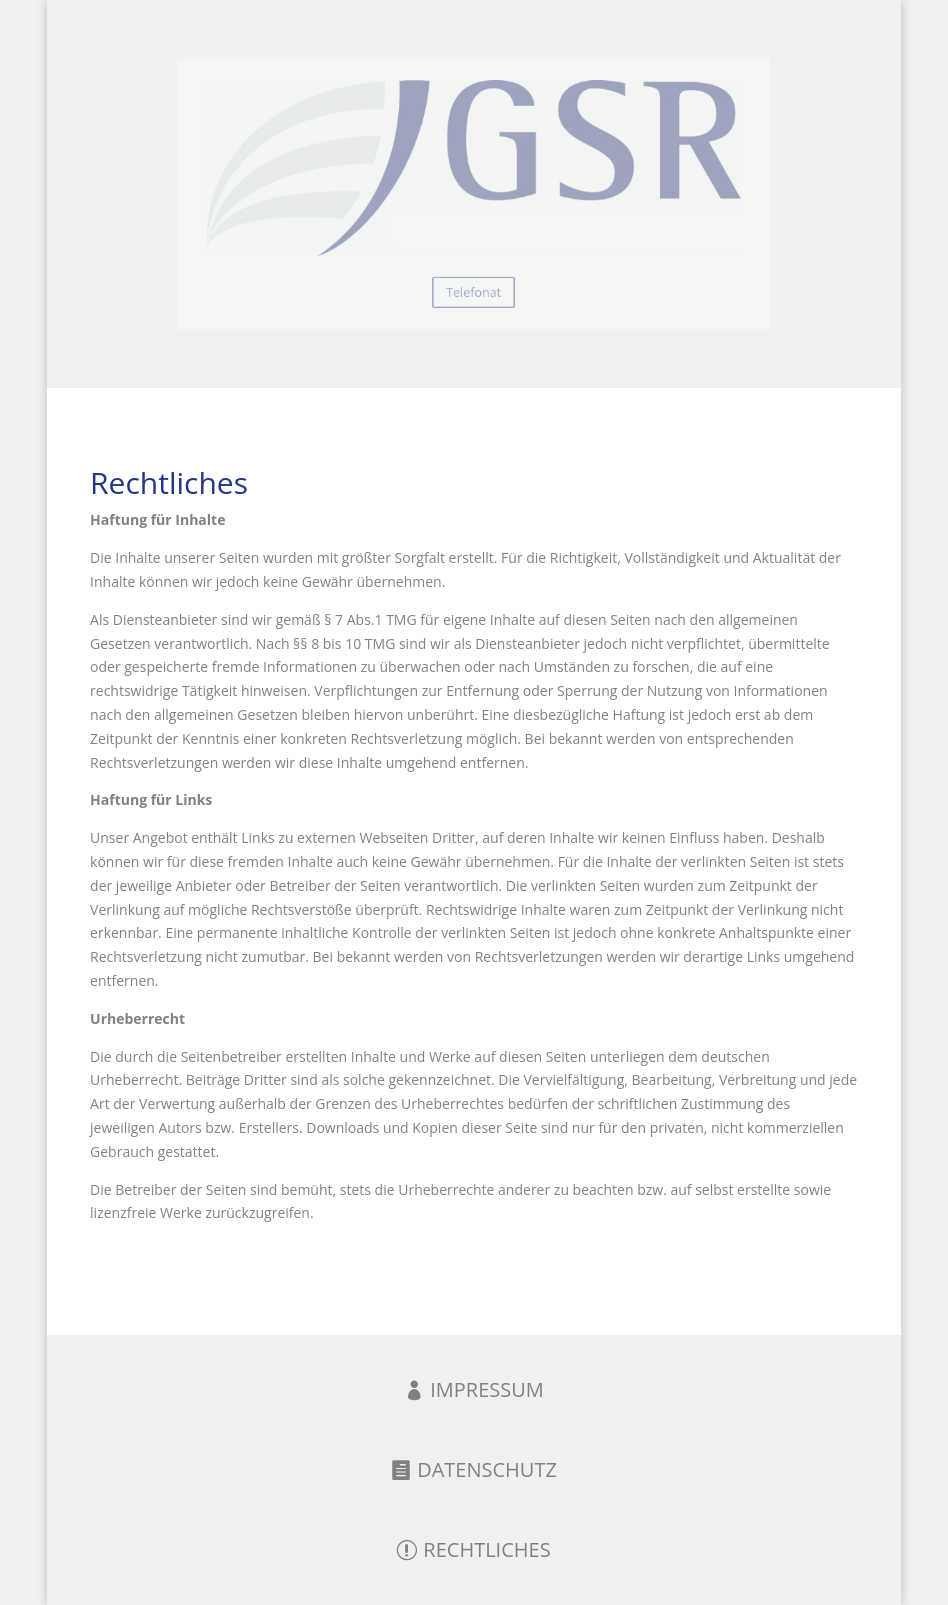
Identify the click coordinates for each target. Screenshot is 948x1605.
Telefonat (474, 283)
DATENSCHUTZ (487, 1469)
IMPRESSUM (487, 1389)
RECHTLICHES (486, 1549)
